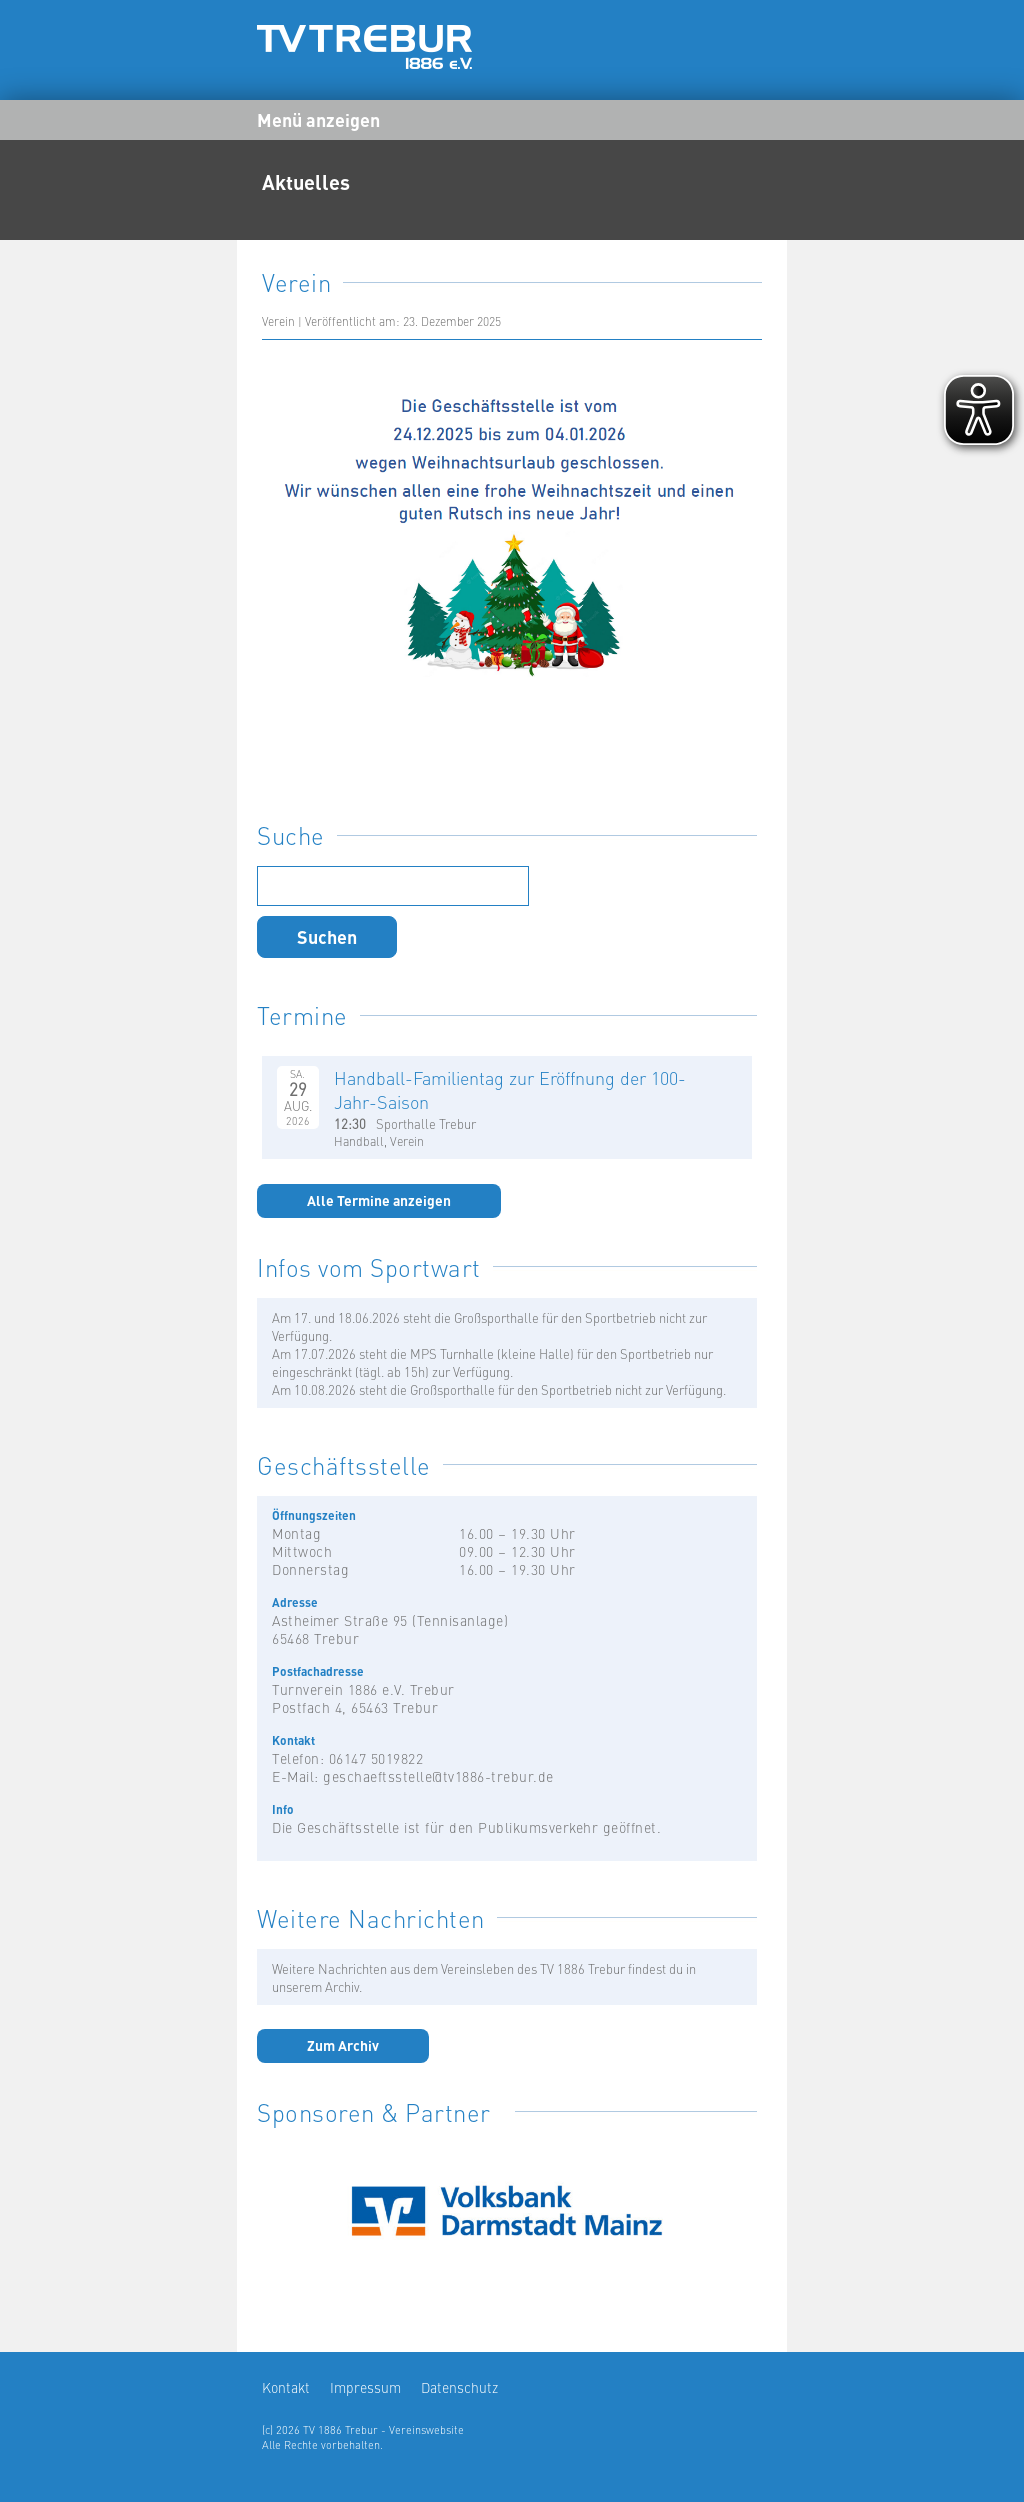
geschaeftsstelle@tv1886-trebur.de (438, 1776)
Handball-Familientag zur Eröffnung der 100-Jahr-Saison (510, 1089)
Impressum (365, 2387)
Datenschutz (459, 2387)
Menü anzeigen (318, 119)
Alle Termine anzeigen (379, 1200)
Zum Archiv (343, 2045)
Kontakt (286, 2387)
